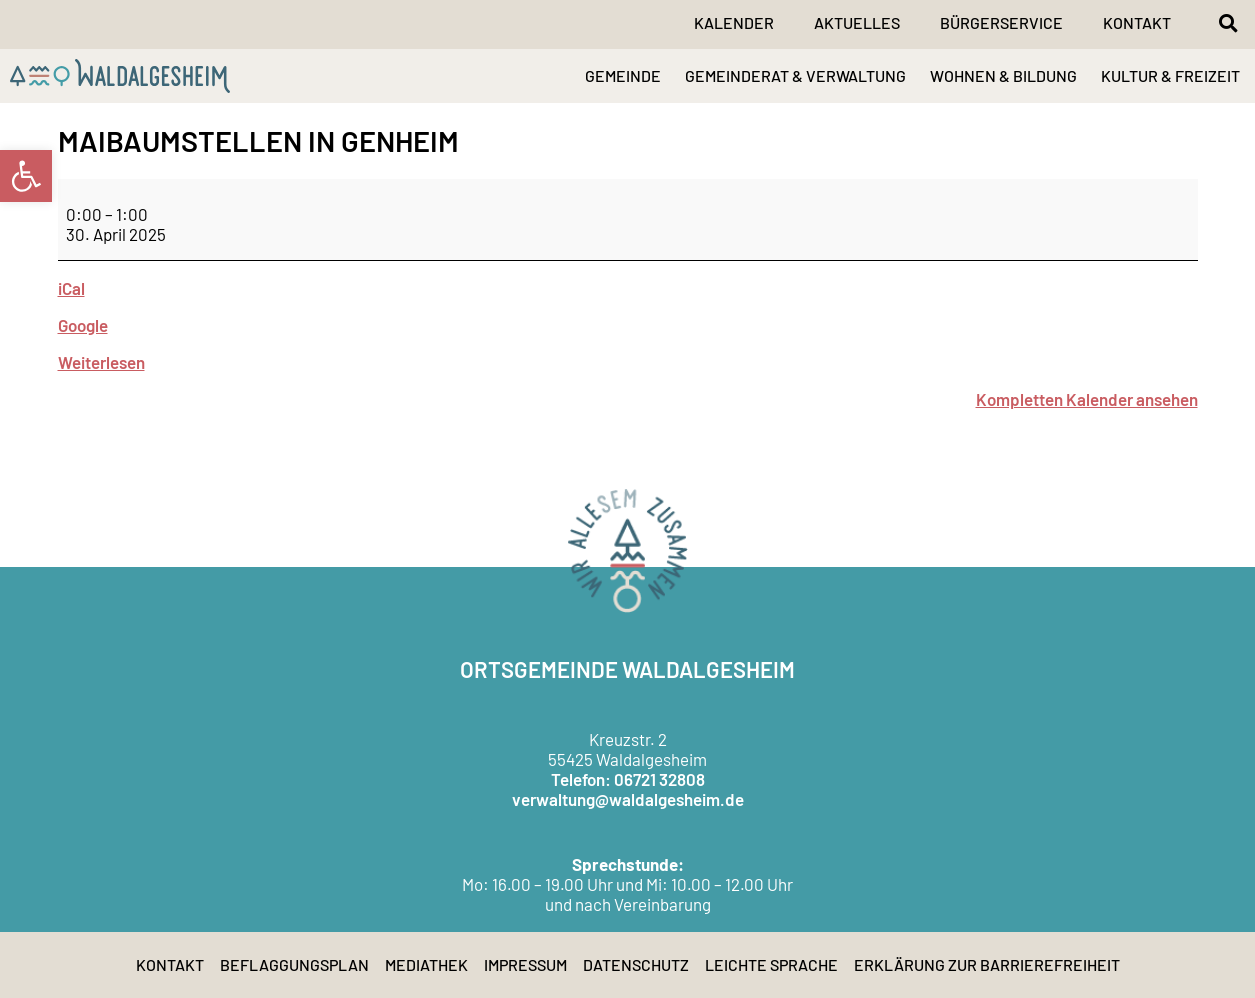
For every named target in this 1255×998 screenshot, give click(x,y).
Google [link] (83, 325)
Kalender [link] (734, 22)
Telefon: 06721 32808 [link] (628, 779)
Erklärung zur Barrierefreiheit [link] (987, 964)
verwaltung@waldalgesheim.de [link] (628, 799)
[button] (1228, 23)
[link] (26, 176)
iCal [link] (71, 288)
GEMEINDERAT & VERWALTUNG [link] (795, 75)
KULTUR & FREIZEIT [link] (1170, 75)
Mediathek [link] (426, 964)
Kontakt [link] (1137, 22)
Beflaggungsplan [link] (294, 964)
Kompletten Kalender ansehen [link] (1087, 399)
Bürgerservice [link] (1001, 22)
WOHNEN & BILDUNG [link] (1003, 75)
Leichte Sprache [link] (771, 964)
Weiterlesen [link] (101, 362)
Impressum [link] (525, 964)
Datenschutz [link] (636, 964)
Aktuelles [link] (857, 22)
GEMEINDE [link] (623, 75)
